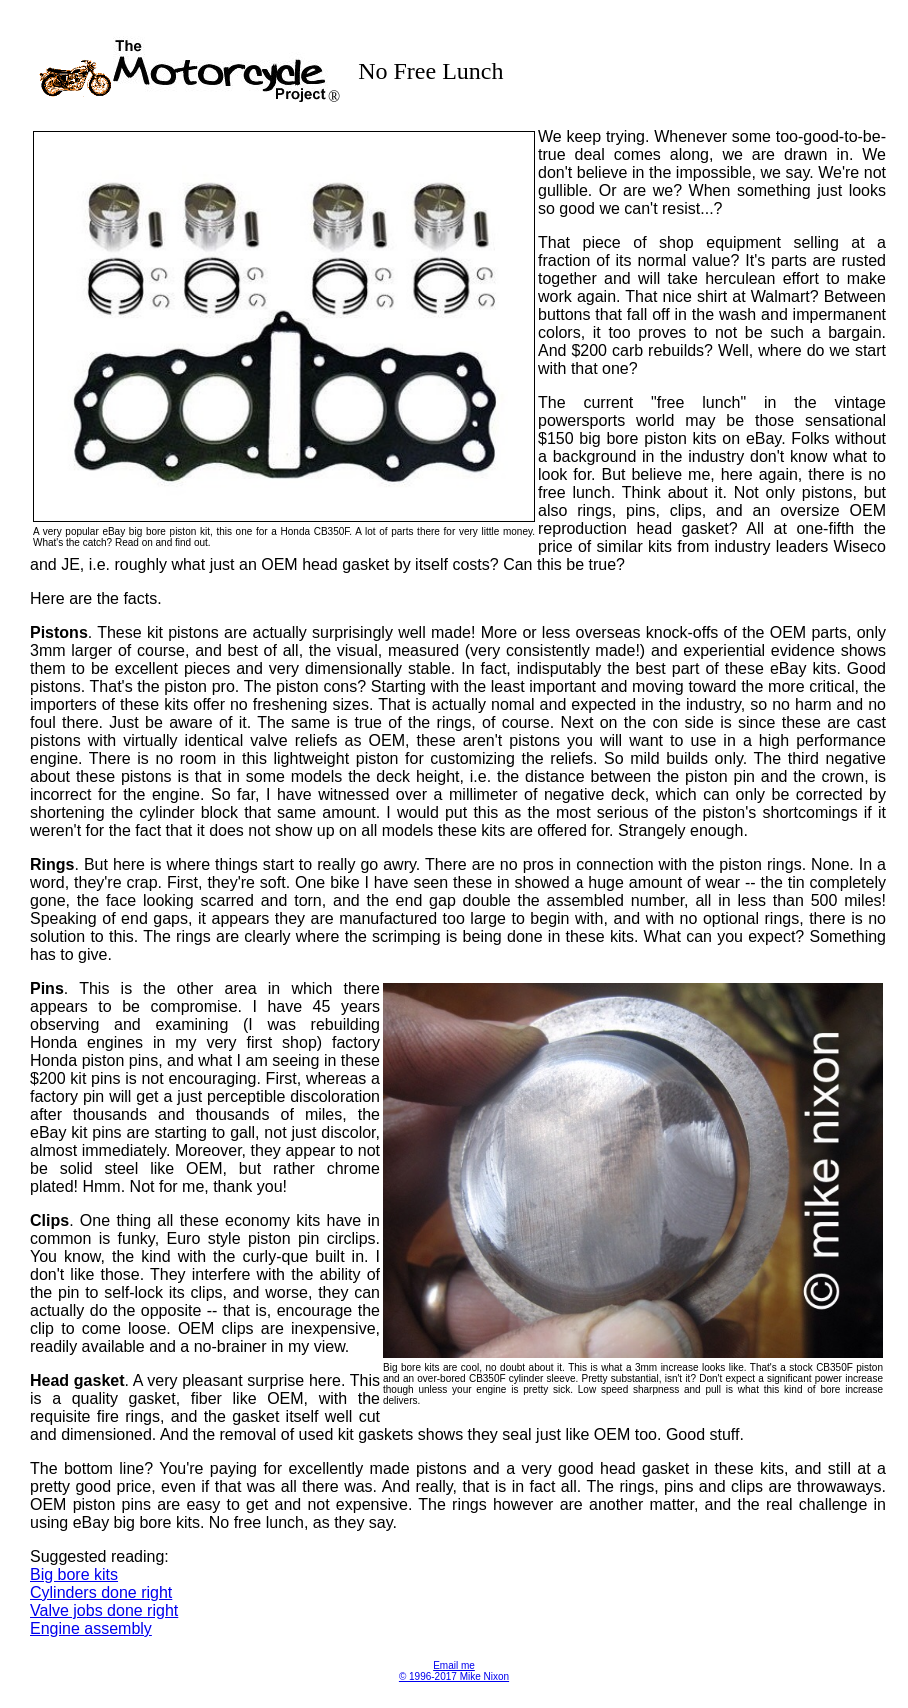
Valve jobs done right (104, 1610)
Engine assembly (91, 1628)
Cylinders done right (101, 1592)
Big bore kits (74, 1574)
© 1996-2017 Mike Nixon (454, 1676)
